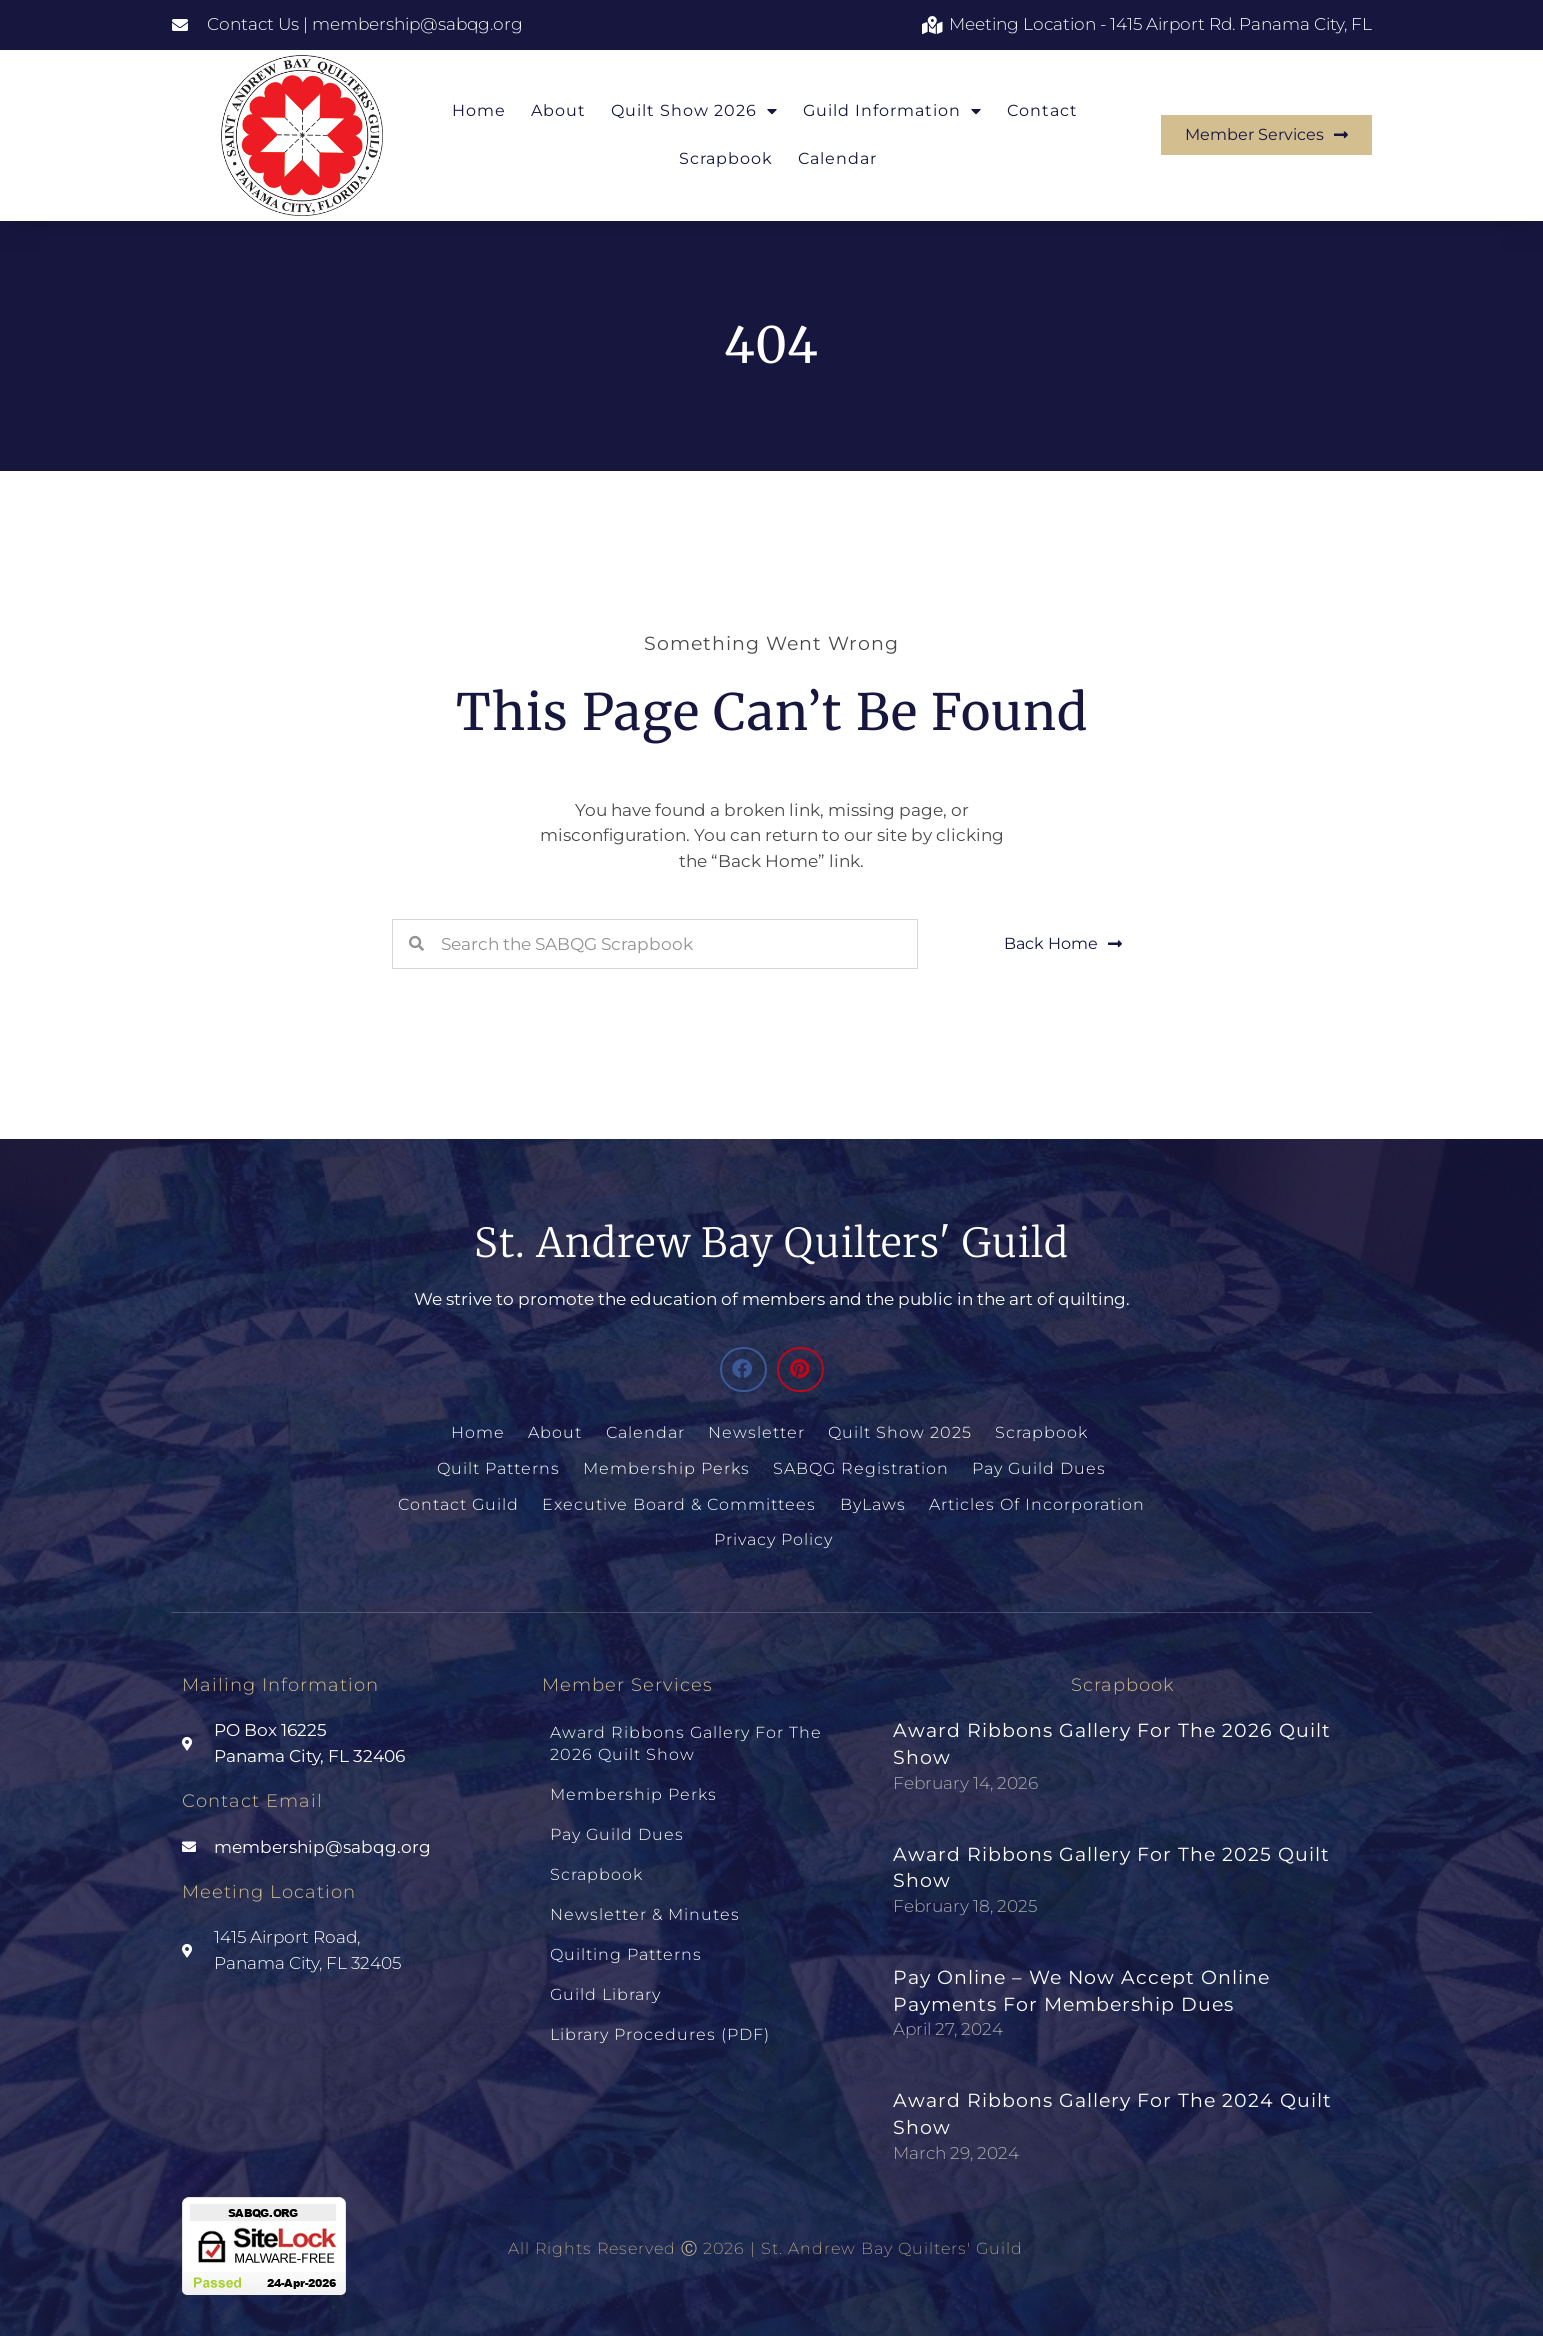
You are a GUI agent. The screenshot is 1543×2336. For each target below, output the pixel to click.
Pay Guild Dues (1038, 1466)
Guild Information (892, 111)
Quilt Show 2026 (694, 111)
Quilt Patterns (500, 1466)
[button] (743, 1369)
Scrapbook (726, 158)
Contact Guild (460, 1500)
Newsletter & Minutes (645, 1897)
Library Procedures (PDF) (660, 2009)
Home (479, 110)
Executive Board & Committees (680, 1500)
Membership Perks (667, 1466)
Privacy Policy (772, 1535)
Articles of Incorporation (1035, 1500)
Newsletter (757, 1432)
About (558, 110)
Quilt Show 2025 (900, 1432)
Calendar (837, 158)
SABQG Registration (861, 1466)
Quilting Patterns (626, 1935)
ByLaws (872, 1500)
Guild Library (605, 1972)
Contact (1042, 110)
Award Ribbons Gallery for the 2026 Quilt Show (686, 1736)
